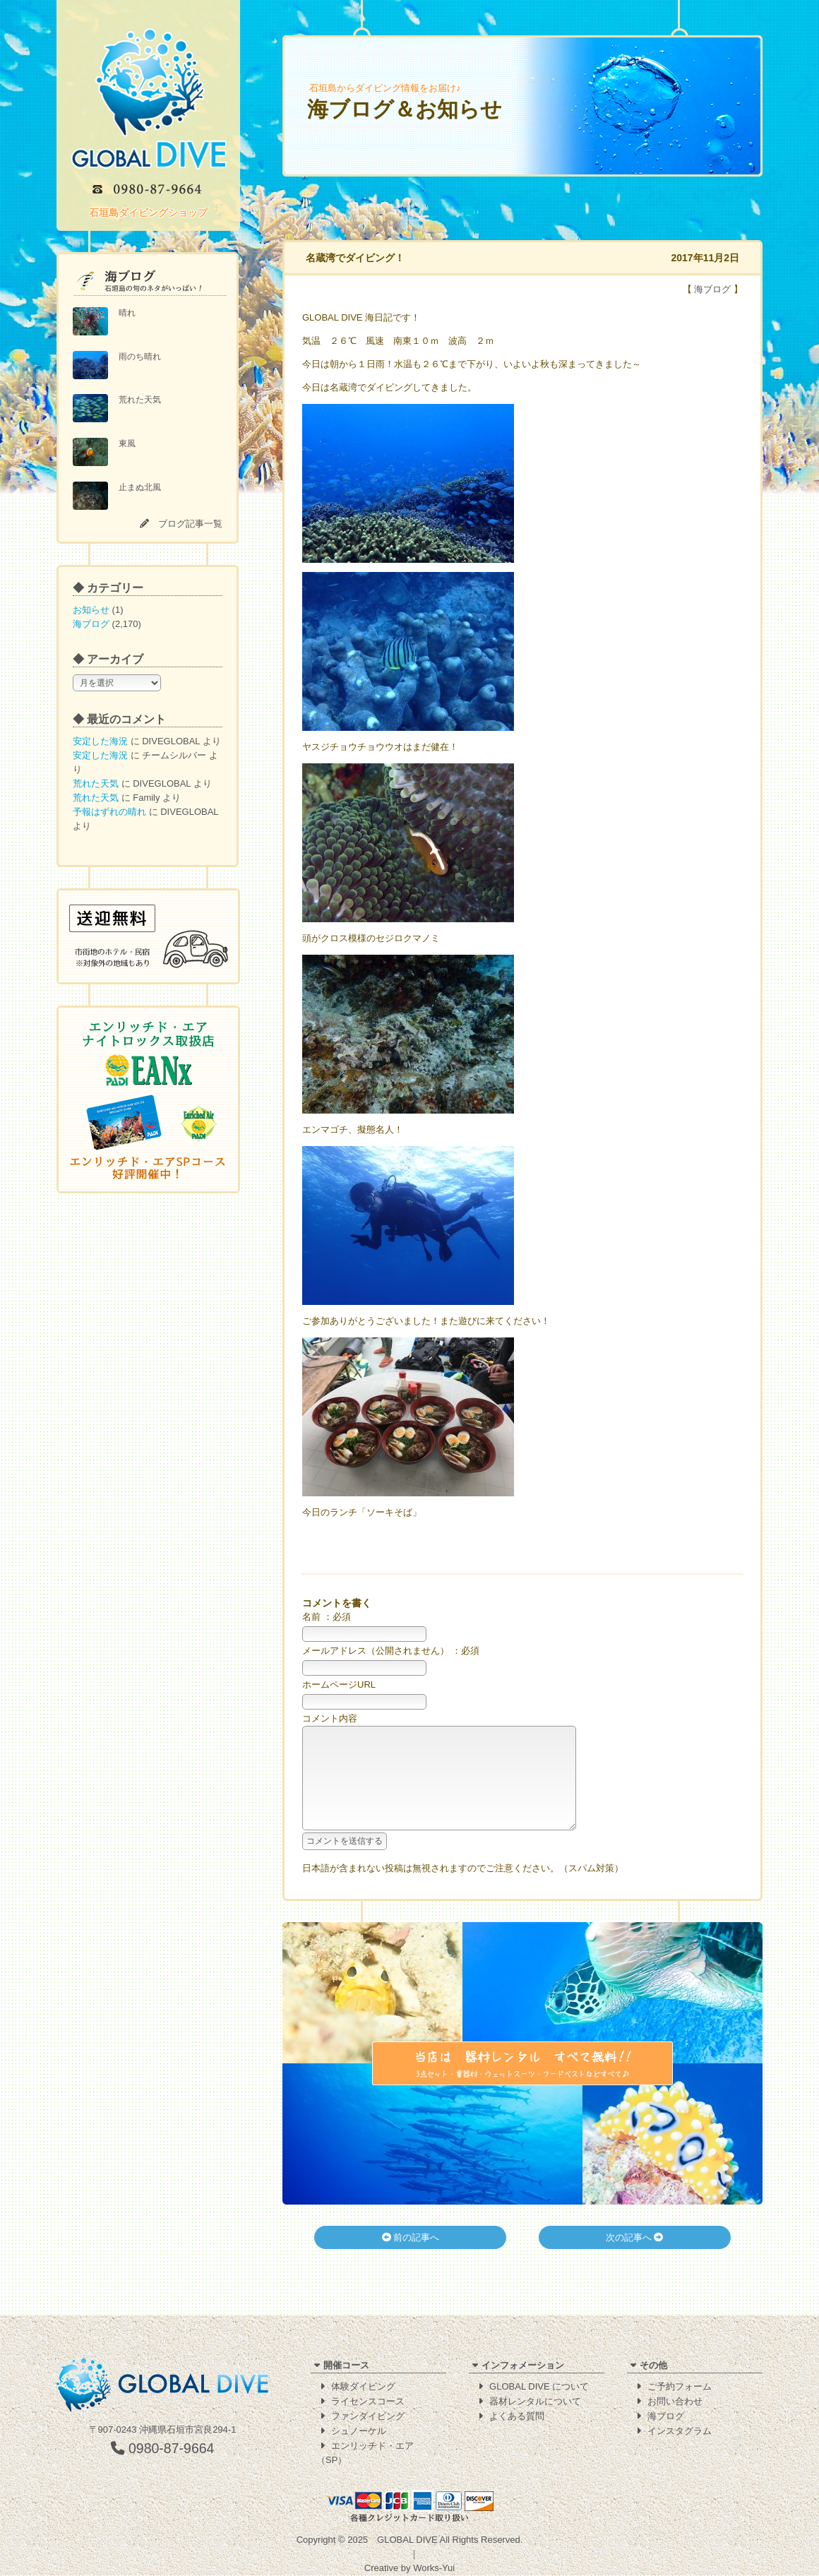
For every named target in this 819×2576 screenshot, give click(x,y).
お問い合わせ (675, 2402)
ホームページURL (339, 1684)
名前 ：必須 (326, 1616)
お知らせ (91, 609)
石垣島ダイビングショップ (148, 212)
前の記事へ (411, 2258)
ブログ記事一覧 (190, 523)
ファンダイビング (368, 2416)
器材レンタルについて (535, 2402)
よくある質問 (516, 2416)
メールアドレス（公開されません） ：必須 (390, 1650)
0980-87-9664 (163, 2449)
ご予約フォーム (679, 2387)
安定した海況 (100, 741)
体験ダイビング (363, 2387)
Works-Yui (434, 2568)
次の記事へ (635, 2258)
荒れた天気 (96, 783)
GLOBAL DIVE (407, 2540)
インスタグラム (679, 2431)
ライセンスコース (368, 2402)
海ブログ (91, 624)
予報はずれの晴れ (109, 811)
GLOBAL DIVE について (539, 2387)
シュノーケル (358, 2431)
